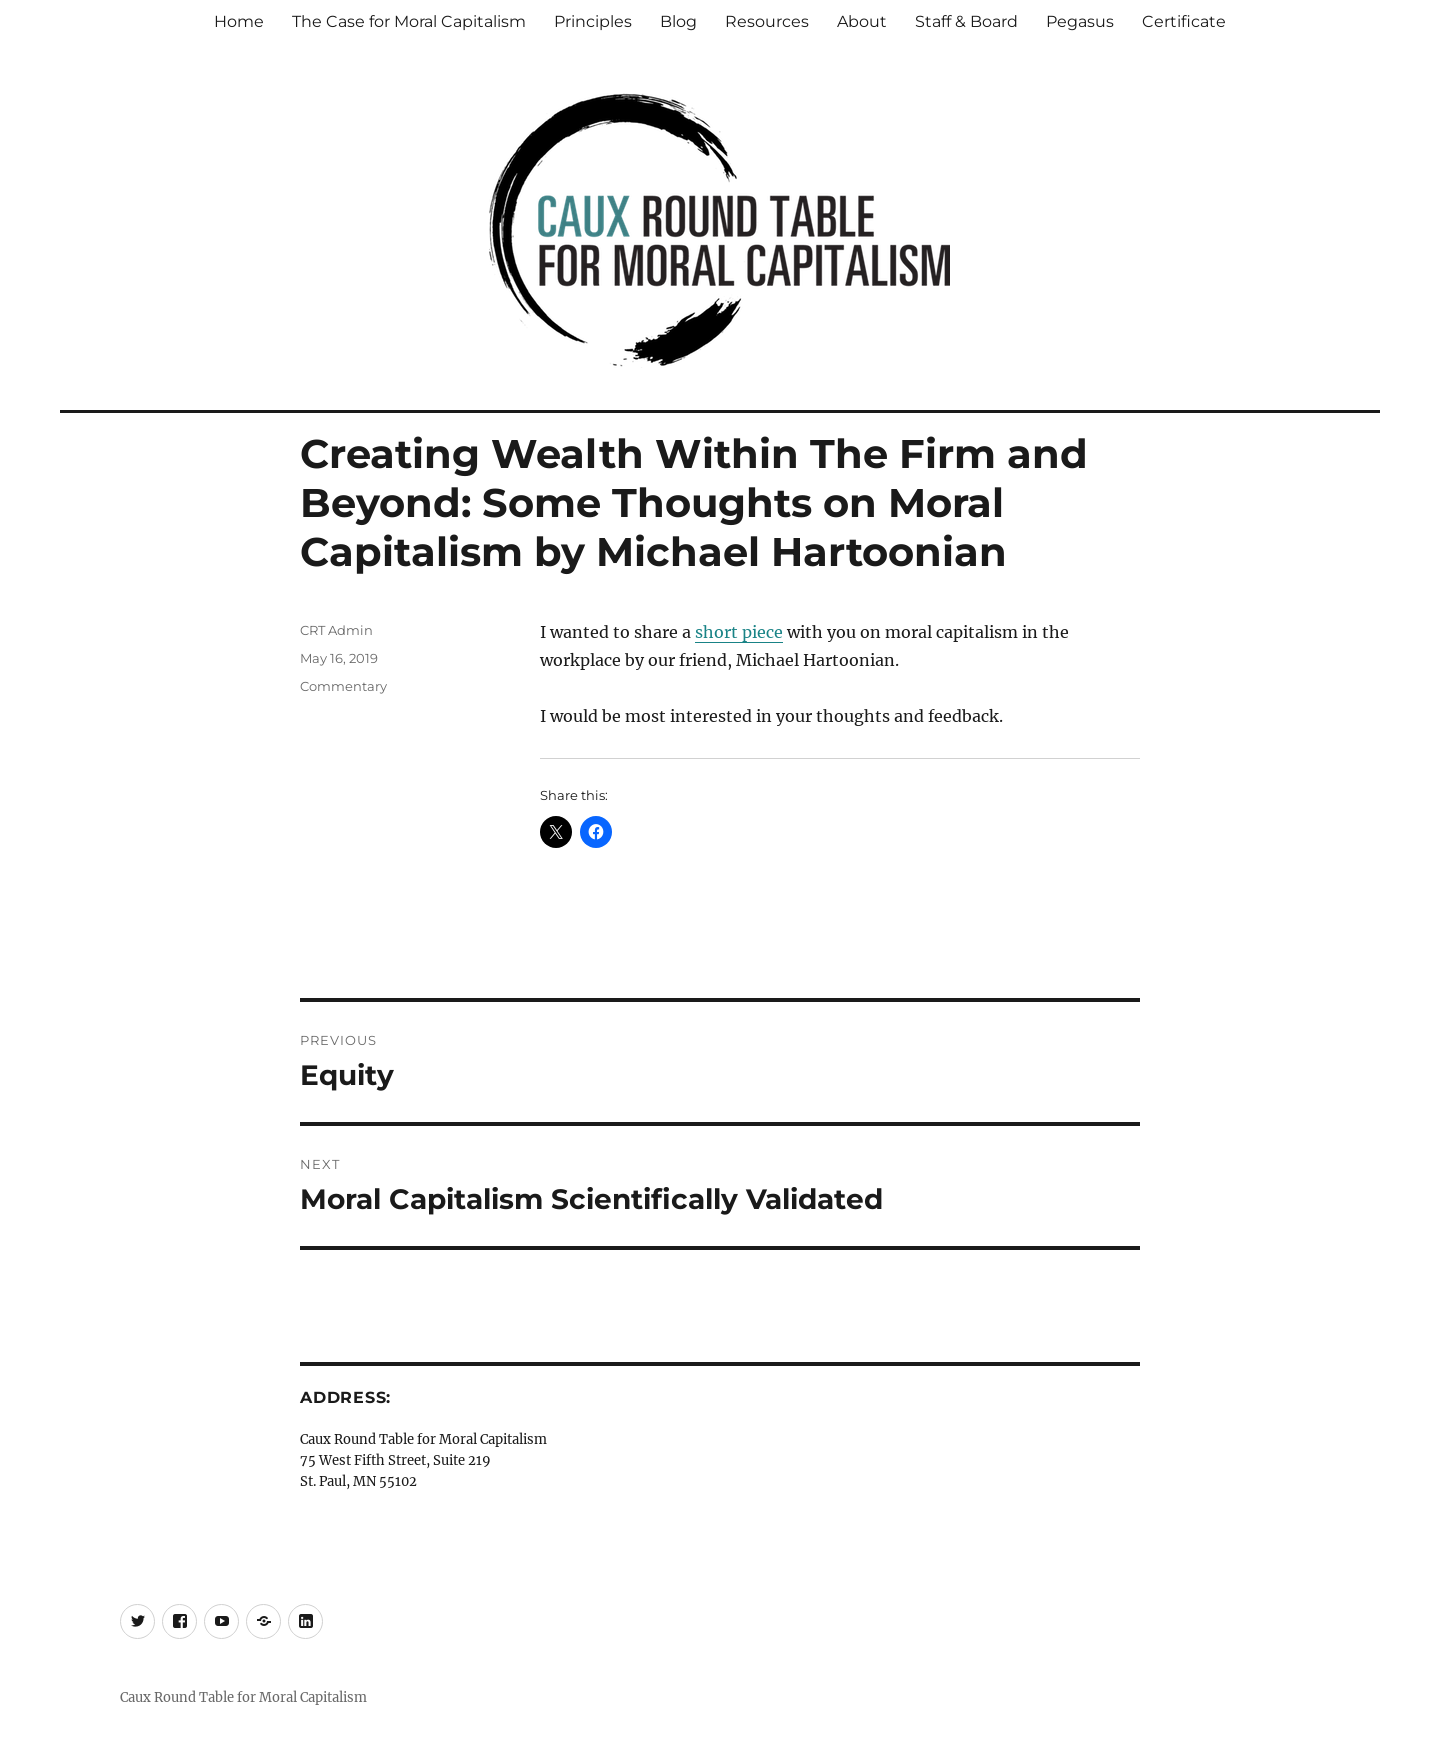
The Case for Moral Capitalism (409, 21)
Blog (678, 21)
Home (239, 21)
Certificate (1184, 21)
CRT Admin (336, 630)
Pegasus (1080, 21)
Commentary (343, 686)
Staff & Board (966, 21)
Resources (767, 21)
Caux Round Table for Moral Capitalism (243, 1697)
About (862, 21)
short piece (739, 632)
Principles (593, 21)
